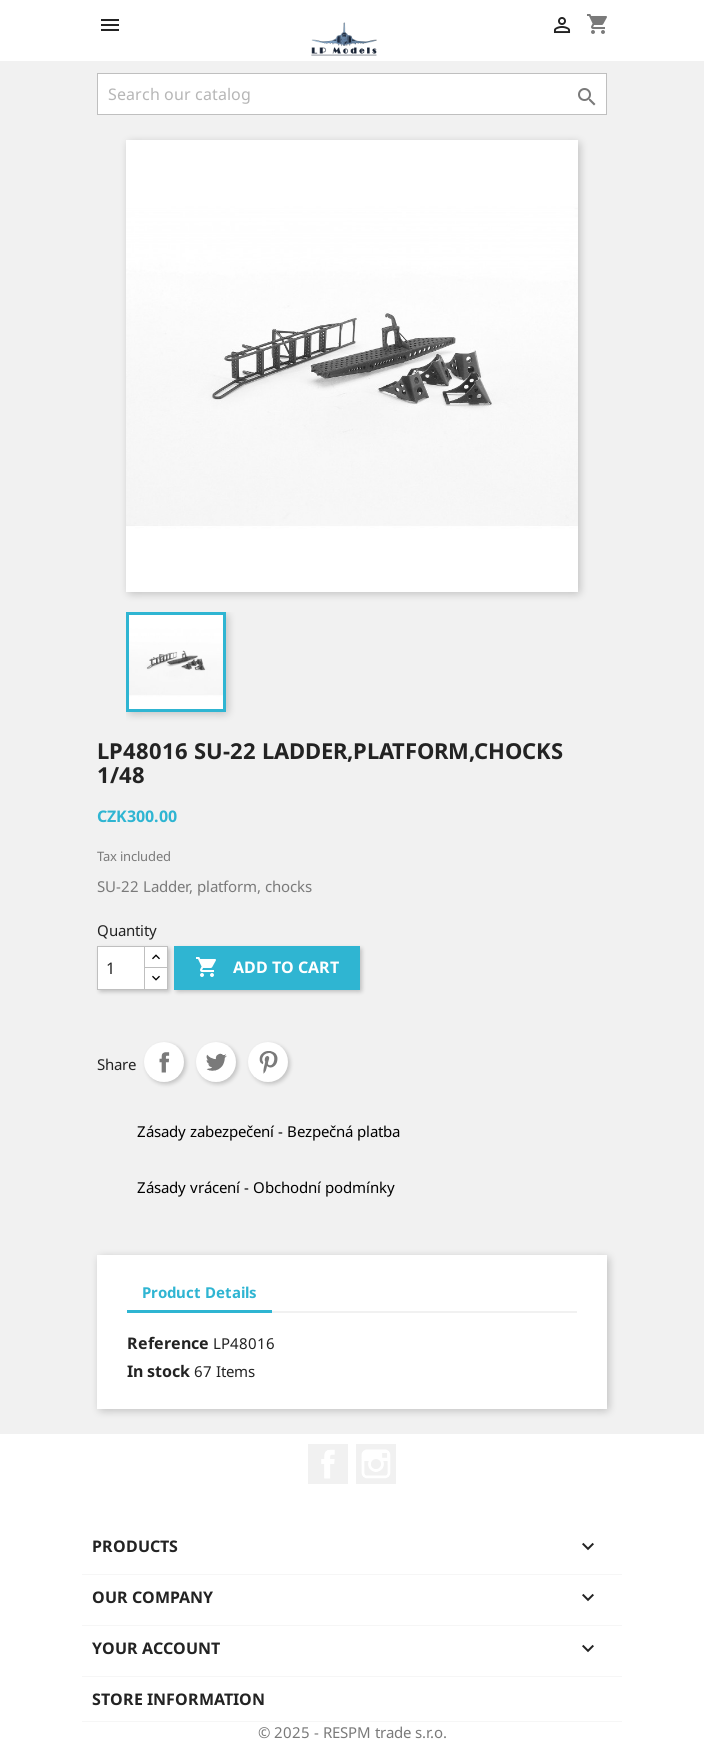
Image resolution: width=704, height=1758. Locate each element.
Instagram (376, 1464)
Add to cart (267, 968)
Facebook (328, 1464)
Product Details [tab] (199, 1292)
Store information (178, 1699)
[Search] (352, 94)
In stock (158, 1371)
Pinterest (268, 1062)
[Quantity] (121, 968)
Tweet (216, 1062)
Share (164, 1062)
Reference (168, 1343)
